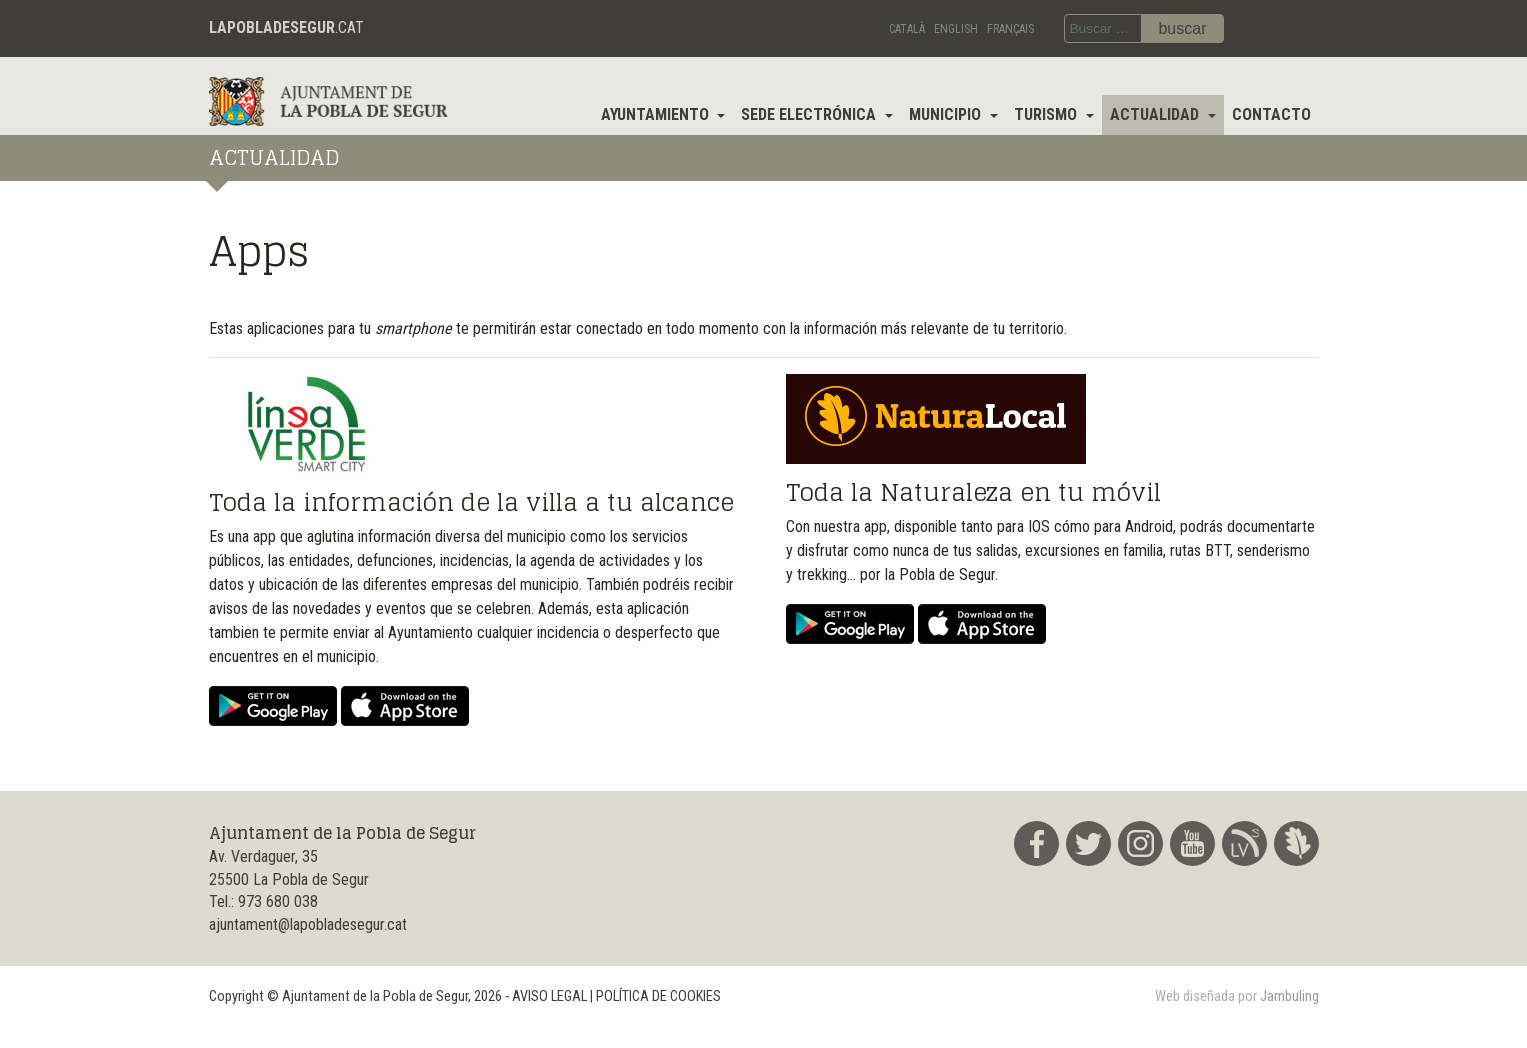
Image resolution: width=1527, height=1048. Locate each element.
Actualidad (1156, 114)
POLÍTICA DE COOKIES (658, 996)
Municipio (947, 114)
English (956, 29)
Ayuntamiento (657, 114)
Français (1010, 29)
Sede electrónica (810, 114)
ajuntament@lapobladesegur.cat (308, 924)
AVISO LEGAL (549, 996)
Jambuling (1289, 996)
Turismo (1047, 114)
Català (907, 29)
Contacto (1271, 114)
